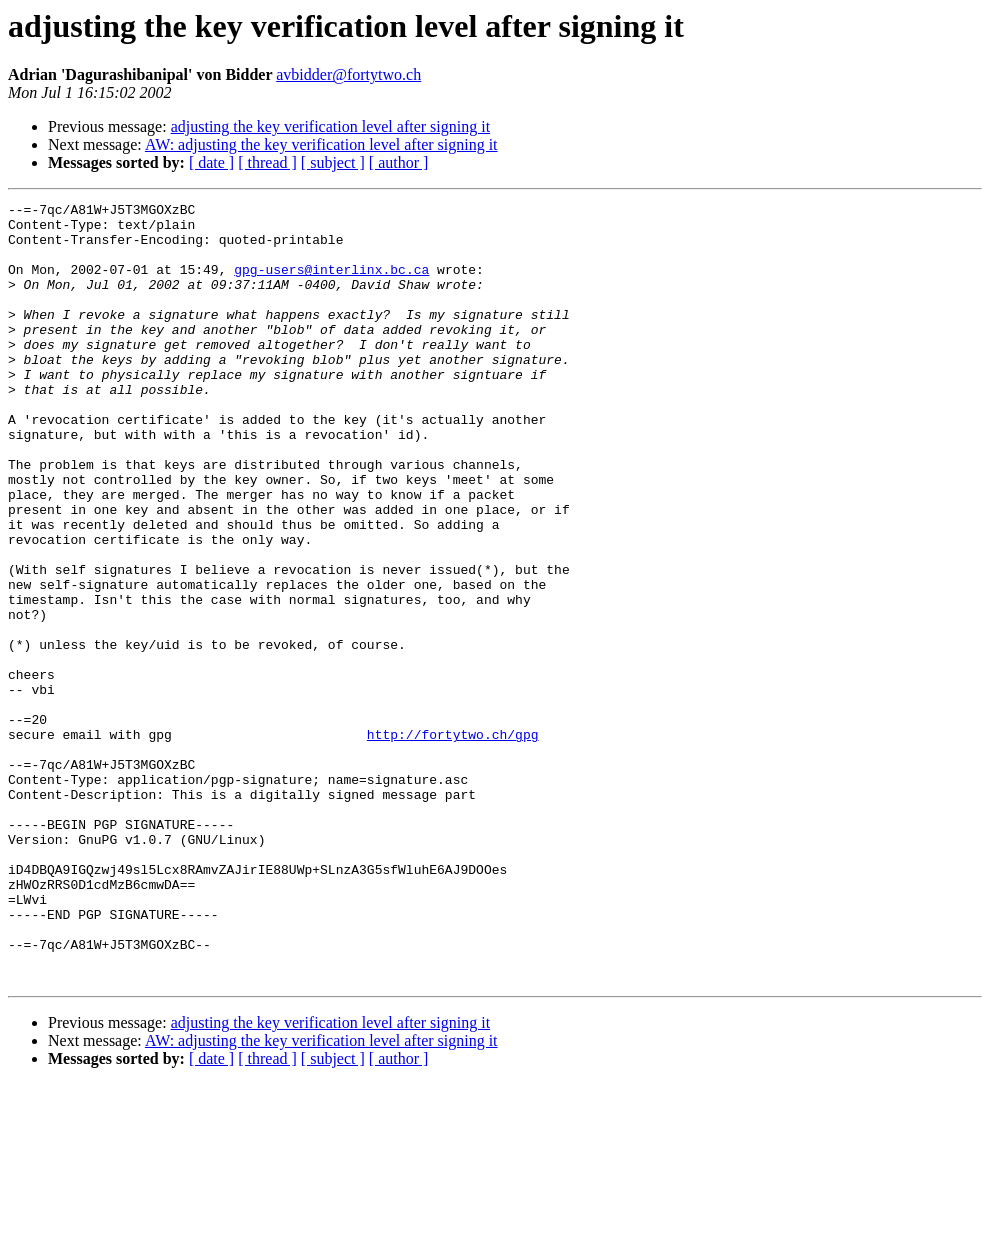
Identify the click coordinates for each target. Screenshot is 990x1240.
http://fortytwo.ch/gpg (453, 842)
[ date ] (211, 162)
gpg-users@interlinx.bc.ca (331, 284)
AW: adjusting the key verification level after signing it (321, 144)
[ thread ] (267, 162)
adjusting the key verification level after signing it (330, 126)
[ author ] (399, 162)
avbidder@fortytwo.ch (348, 74)
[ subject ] (333, 162)
